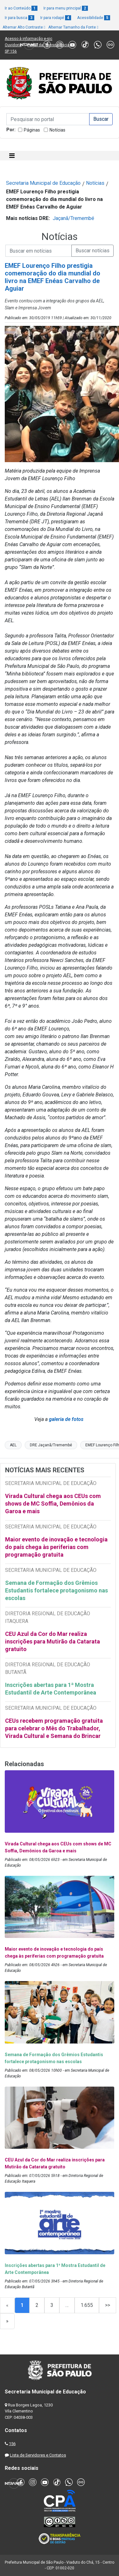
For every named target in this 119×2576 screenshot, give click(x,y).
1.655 (87, 2305)
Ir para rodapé (55, 17)
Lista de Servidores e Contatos (38, 2455)
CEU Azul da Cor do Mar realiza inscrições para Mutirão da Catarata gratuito (52, 1641)
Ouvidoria (13, 45)
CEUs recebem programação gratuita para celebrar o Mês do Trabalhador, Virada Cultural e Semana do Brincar (54, 1728)
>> (107, 2305)
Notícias (57, 130)
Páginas (32, 130)
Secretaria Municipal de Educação (43, 183)
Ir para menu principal (65, 8)
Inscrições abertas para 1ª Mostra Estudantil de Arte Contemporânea (51, 1689)
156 (12, 2443)
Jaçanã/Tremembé (73, 218)
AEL (13, 1445)
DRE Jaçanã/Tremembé (51, 1445)
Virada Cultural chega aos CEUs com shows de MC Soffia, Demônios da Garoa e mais (53, 1503)
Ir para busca (19, 17)
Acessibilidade (93, 17)
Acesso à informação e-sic (28, 38)
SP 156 (11, 51)
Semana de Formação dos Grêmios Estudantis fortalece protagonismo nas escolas (56, 1590)
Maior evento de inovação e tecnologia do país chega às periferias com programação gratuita (56, 1547)
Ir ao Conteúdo (21, 8)
